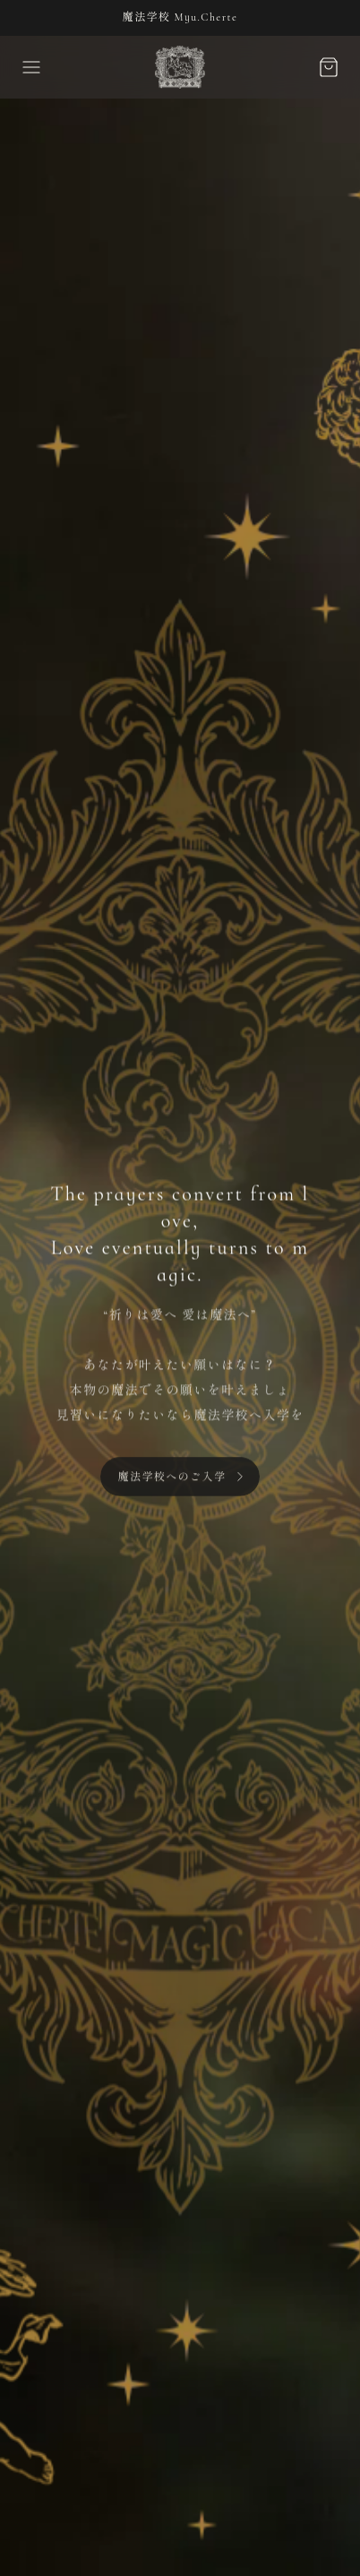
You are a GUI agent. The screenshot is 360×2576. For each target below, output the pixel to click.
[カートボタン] (328, 67)
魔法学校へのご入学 (172, 1482)
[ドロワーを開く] (31, 67)
